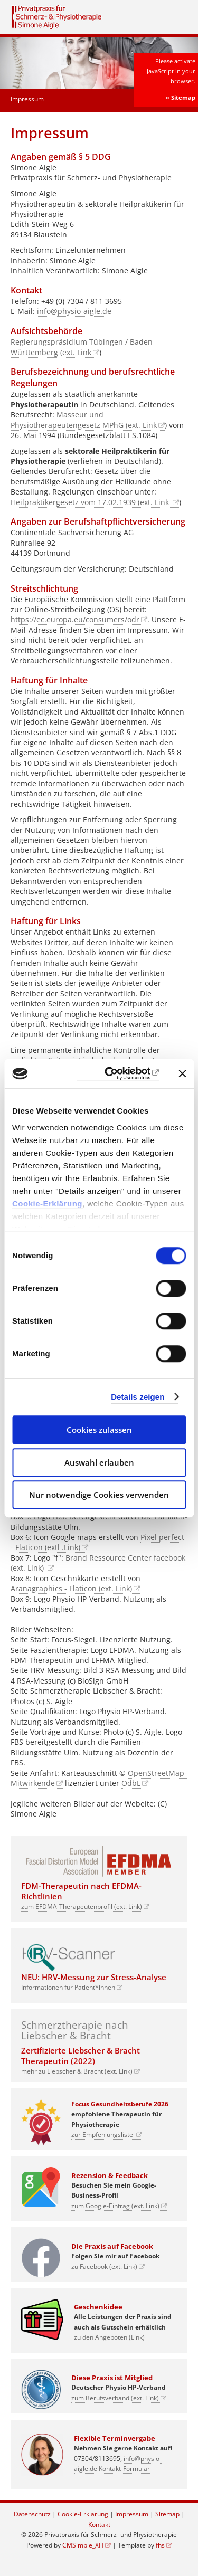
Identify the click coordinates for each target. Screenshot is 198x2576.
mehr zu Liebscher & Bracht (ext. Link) (77, 2071)
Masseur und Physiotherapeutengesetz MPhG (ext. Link (84, 420)
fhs (160, 2545)
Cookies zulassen (99, 1429)
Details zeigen (137, 1396)
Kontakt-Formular (124, 2468)
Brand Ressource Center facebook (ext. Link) (98, 1563)
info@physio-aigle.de (74, 311)
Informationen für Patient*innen (68, 1987)
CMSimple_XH (82, 2545)
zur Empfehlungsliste (103, 2134)
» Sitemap (180, 97)
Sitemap (167, 2514)
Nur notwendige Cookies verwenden (99, 1494)
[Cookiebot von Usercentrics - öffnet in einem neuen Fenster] (118, 1074)
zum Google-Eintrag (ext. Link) (115, 2205)
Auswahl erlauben (99, 1462)
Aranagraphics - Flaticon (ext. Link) (71, 1588)
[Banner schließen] (182, 1073)
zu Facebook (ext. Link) (104, 2266)
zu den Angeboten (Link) (109, 2337)
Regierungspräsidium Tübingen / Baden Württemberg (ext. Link (82, 347)
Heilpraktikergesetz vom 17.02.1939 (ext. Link (91, 502)
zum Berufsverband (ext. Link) (115, 2397)
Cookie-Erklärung (47, 1203)
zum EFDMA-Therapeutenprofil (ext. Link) (81, 1906)
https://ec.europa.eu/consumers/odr (75, 619)
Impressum (131, 2514)
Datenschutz (32, 2514)
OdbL (130, 1783)
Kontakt (99, 2524)
